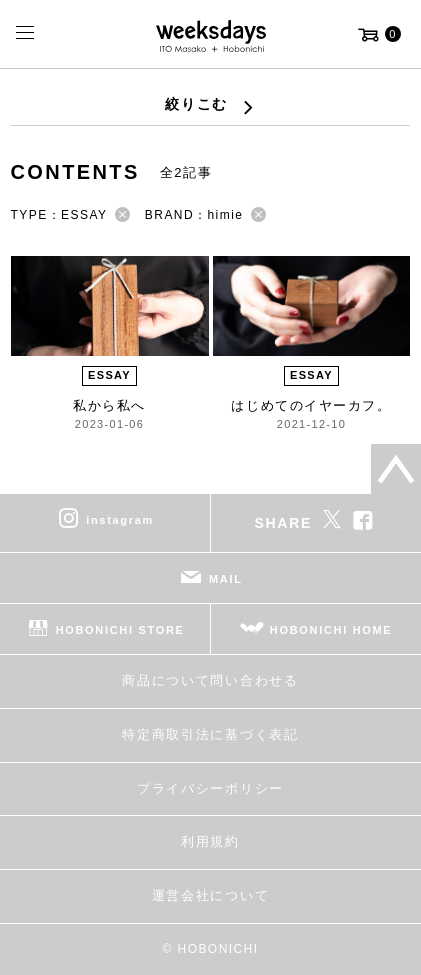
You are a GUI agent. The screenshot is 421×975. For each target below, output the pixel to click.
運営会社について (210, 895)
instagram (120, 520)
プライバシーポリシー (210, 788)
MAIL (226, 579)
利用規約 (210, 841)
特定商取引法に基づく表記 (210, 734)
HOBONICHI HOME (331, 630)
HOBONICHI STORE (120, 630)
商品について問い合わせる (210, 680)
